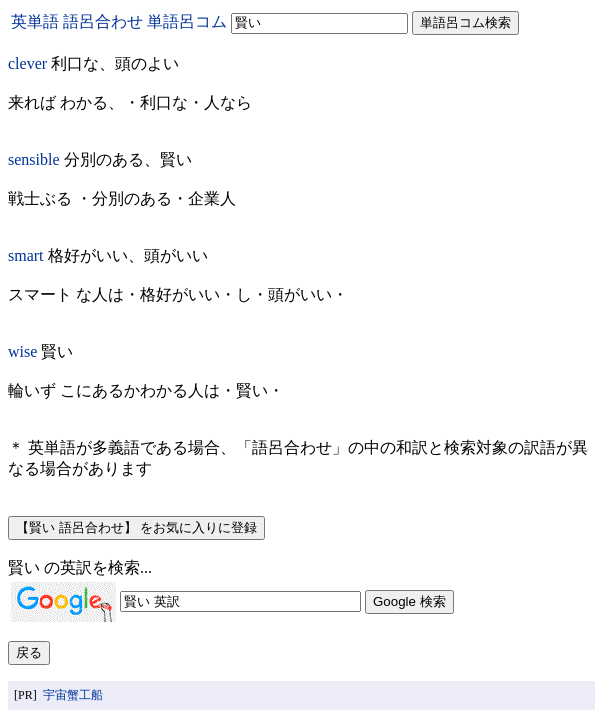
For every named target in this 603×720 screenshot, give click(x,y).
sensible (34, 159)
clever (27, 63)
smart (26, 255)
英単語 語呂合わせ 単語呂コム (119, 21)
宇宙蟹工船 (73, 695)
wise (22, 351)
